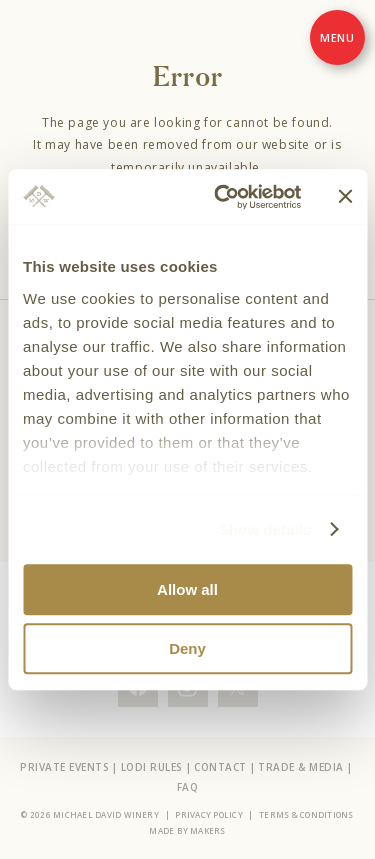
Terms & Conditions (306, 814)
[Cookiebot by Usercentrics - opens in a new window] (223, 197)
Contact (220, 767)
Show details (265, 529)
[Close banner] (345, 197)
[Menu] (337, 37)
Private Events (64, 767)
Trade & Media (301, 767)
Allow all (187, 589)
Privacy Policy (208, 814)
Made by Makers (187, 830)
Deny (187, 648)
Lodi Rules (152, 767)
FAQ (188, 787)
